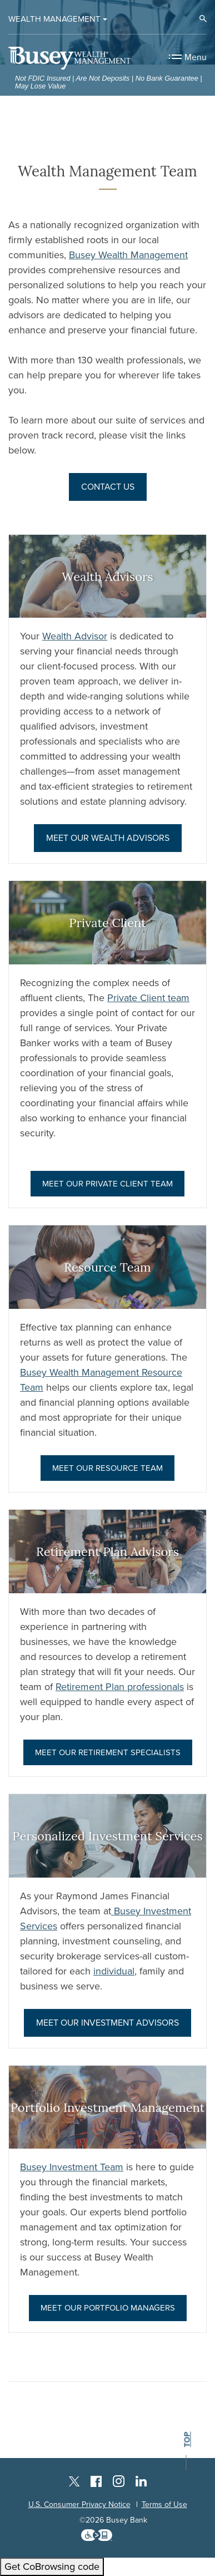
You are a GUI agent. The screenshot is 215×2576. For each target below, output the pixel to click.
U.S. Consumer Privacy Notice (79, 2504)
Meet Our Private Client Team (107, 1184)
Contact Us (107, 486)
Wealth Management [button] (54, 19)
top (187, 2439)
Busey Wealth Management (128, 255)
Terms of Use (164, 2504)
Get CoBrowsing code (51, 2566)
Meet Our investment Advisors (107, 2022)
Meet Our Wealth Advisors (107, 838)
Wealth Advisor (74, 636)
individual (113, 1971)
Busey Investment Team (71, 2167)
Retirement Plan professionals (120, 1687)
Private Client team (148, 998)
